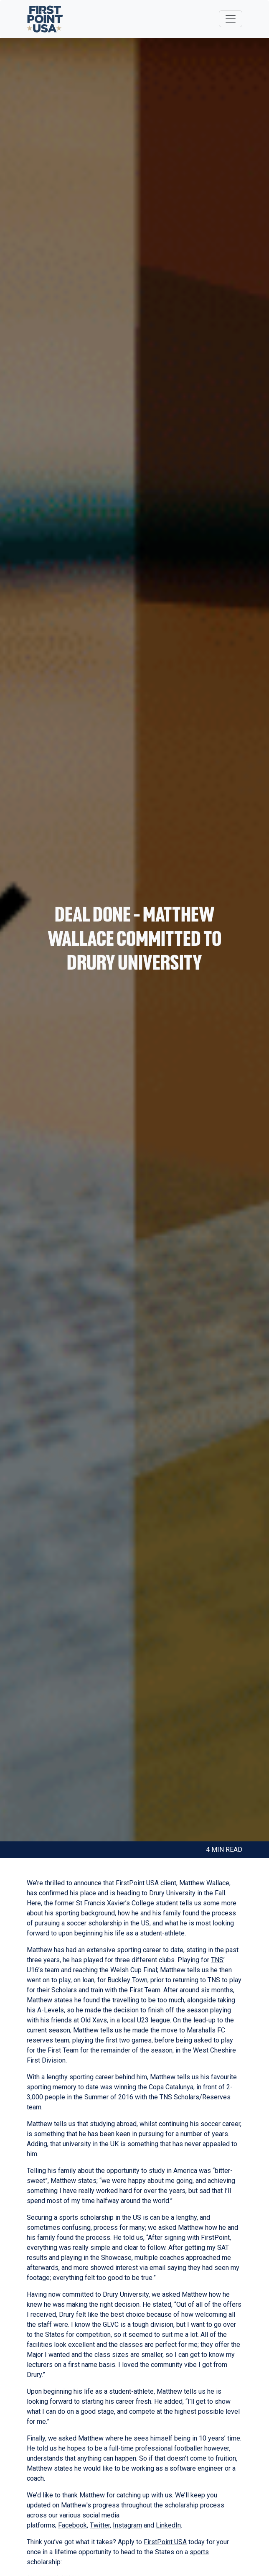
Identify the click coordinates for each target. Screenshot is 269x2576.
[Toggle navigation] (230, 18)
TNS (217, 1960)
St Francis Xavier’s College (115, 1903)
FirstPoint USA (165, 2542)
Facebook (72, 2525)
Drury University (172, 1893)
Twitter (100, 2525)
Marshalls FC (206, 2030)
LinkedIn (168, 2525)
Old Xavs (94, 2020)
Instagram (127, 2525)
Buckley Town (127, 1980)
